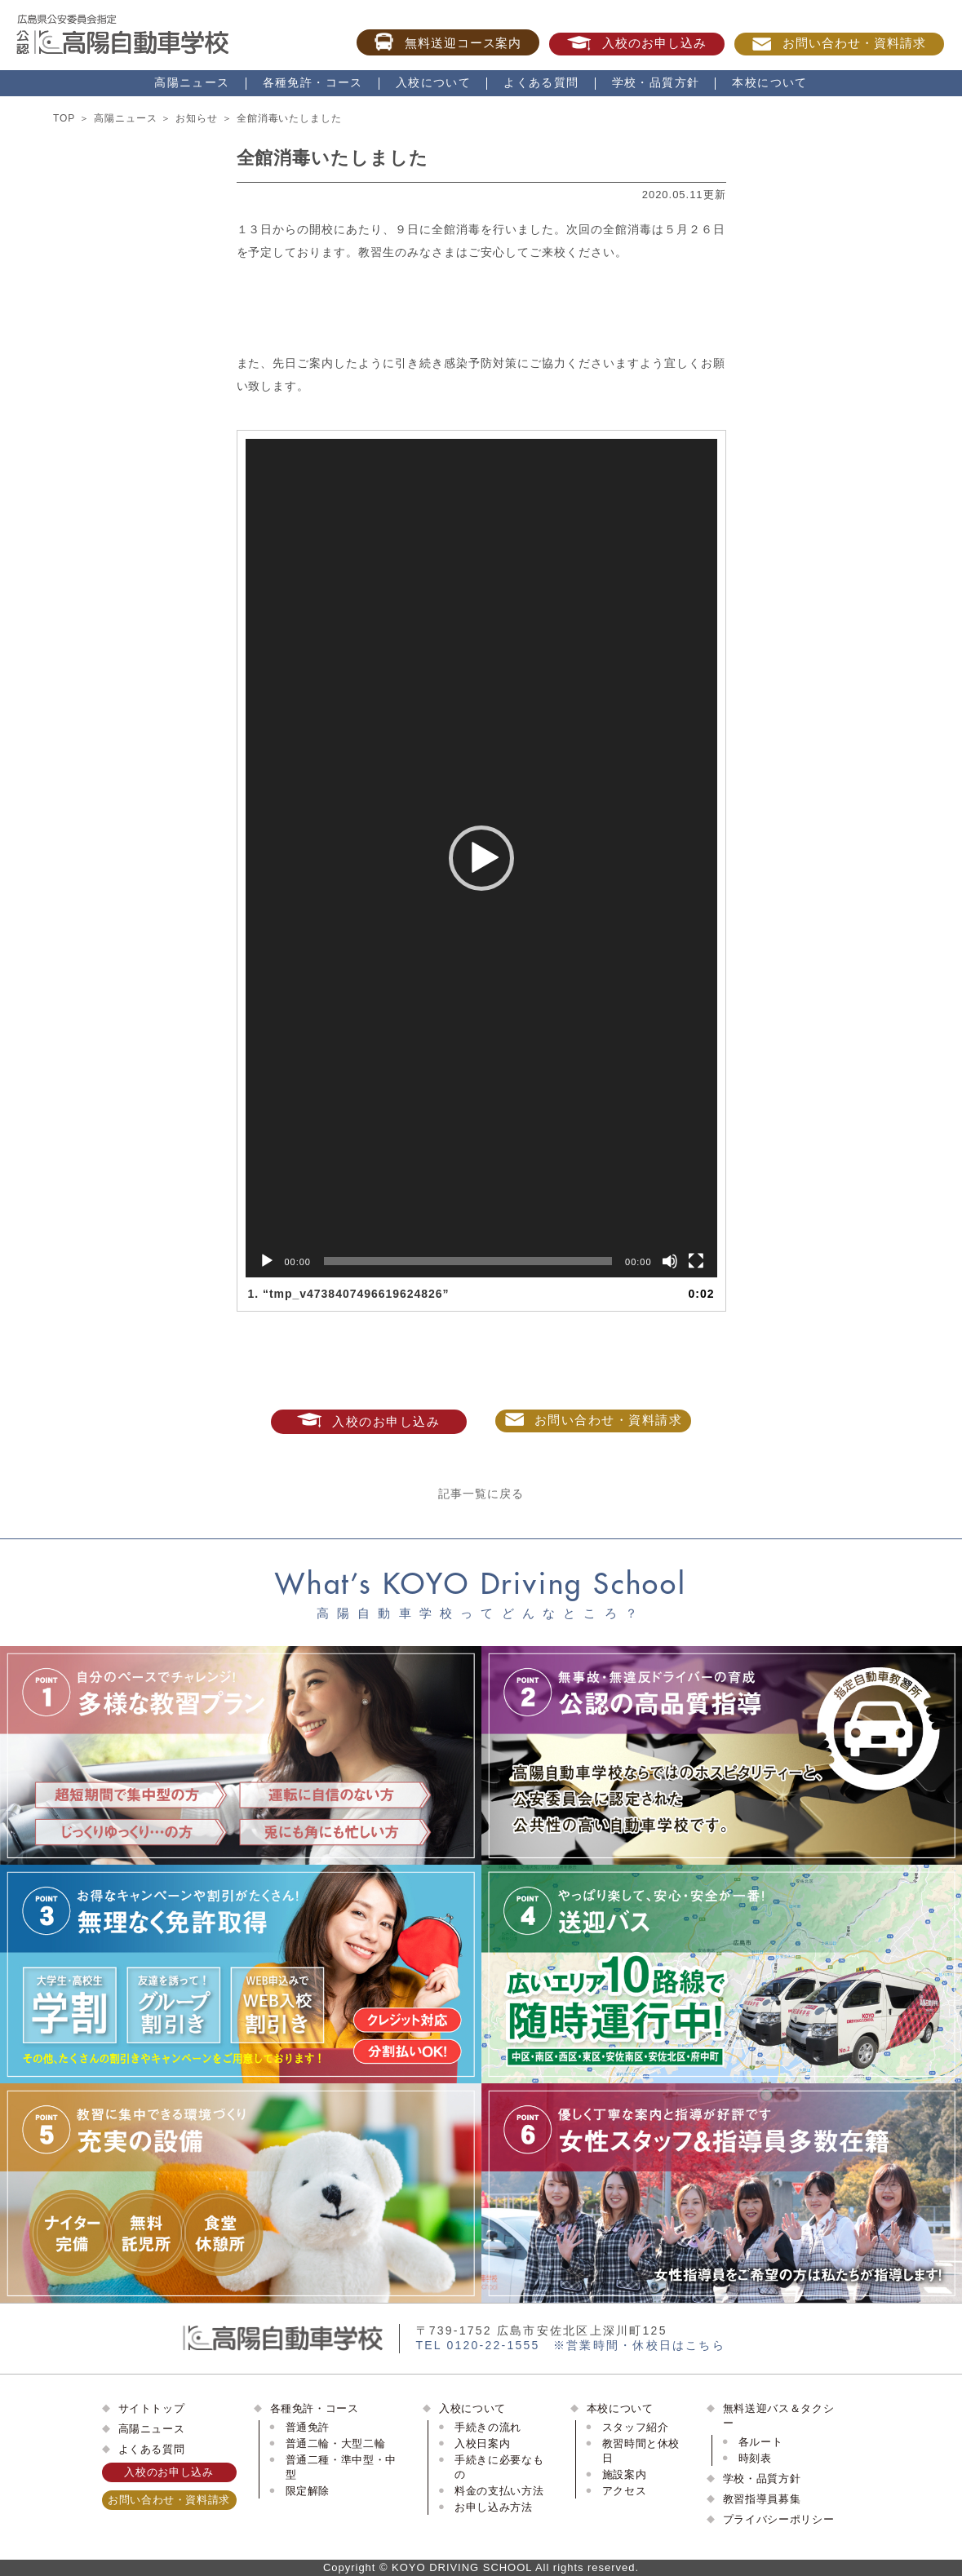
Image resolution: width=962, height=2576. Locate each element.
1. (349, 1293)
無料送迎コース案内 (448, 42)
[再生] (267, 1261)
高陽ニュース (191, 82)
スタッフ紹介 (635, 2427)
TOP (64, 118)
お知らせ (196, 118)
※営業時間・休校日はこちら (639, 2345)
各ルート (760, 2442)
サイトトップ (151, 2408)
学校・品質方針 (656, 82)
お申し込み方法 (493, 2507)
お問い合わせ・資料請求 (839, 43)
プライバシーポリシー (779, 2519)
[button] (481, 858)
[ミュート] (670, 1261)
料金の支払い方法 (498, 2491)
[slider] (468, 1261)
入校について (433, 82)
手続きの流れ (487, 2427)
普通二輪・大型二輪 (336, 2443)
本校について (769, 82)
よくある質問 (541, 82)
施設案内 (624, 2474)
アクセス (624, 2491)
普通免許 (308, 2427)
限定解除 (308, 2491)
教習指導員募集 (762, 2499)
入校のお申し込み (637, 43)
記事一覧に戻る (481, 1493)
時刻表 (755, 2458)
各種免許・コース (313, 82)
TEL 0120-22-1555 (478, 2345)
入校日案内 (482, 2443)
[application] (481, 858)
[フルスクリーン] (696, 1261)
